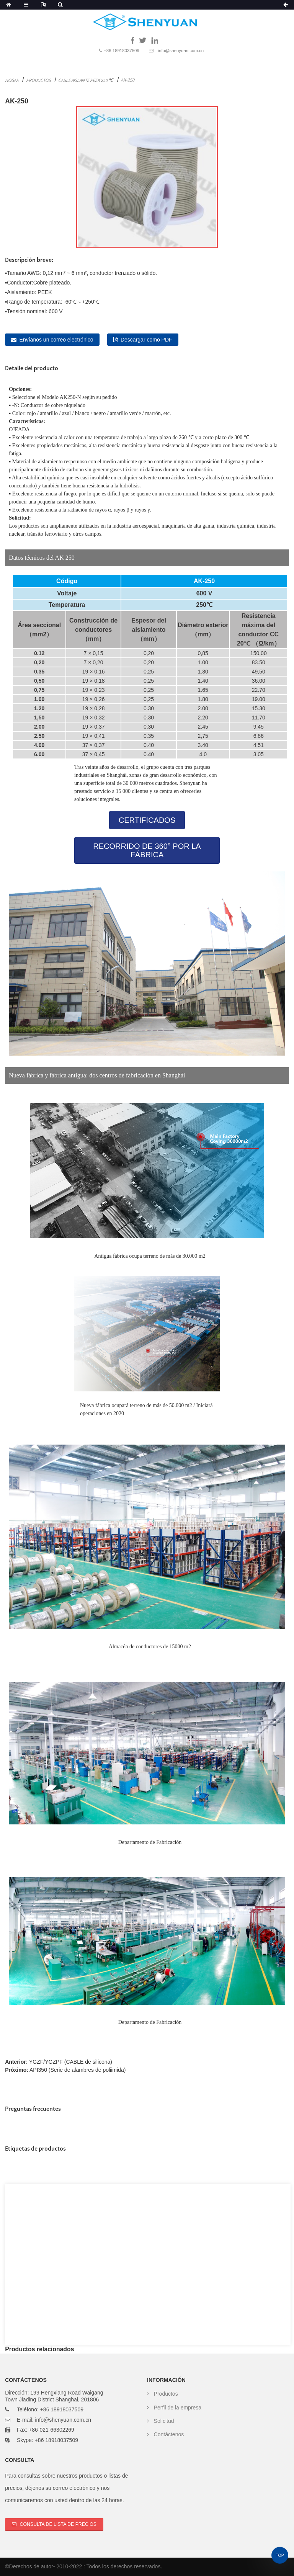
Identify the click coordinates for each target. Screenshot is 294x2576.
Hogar (12, 80)
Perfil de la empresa (178, 2407)
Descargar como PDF (146, 340)
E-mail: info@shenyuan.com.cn (54, 2420)
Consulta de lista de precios (58, 2524)
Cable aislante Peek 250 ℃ (85, 80)
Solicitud (164, 2421)
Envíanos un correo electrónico (56, 340)
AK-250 (127, 80)
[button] (147, 820)
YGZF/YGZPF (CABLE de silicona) (70, 2062)
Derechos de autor (31, 2566)
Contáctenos (169, 2434)
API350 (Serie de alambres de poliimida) (77, 2070)
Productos (38, 80)
